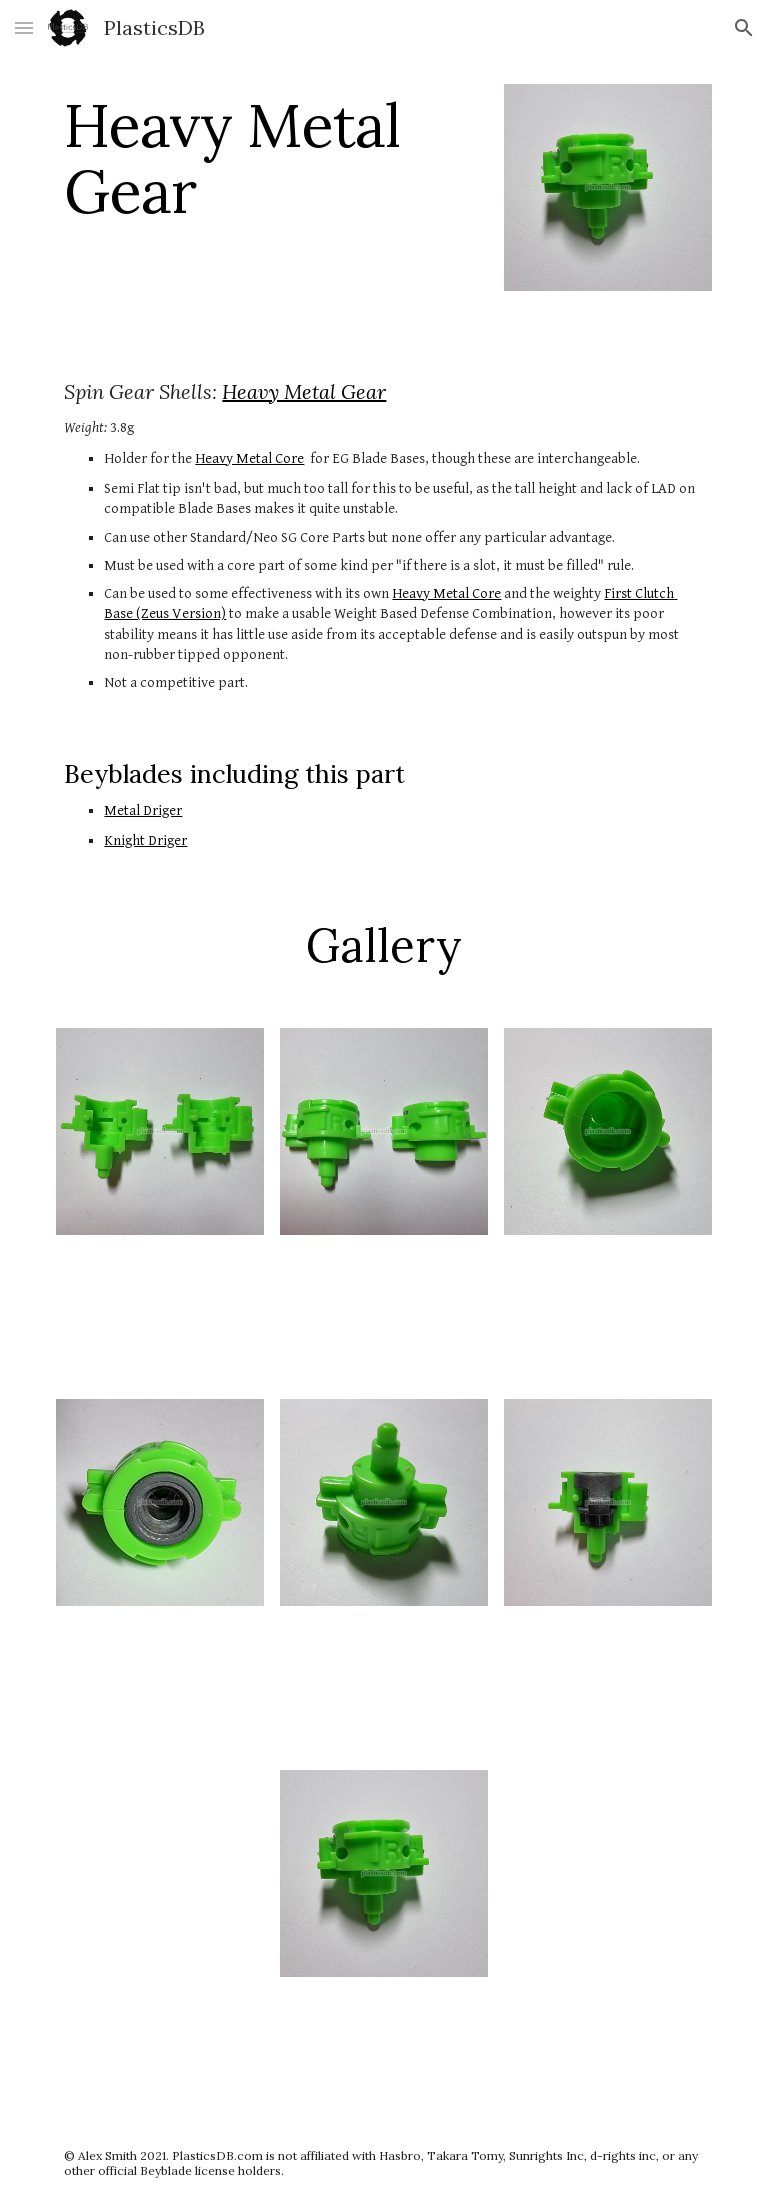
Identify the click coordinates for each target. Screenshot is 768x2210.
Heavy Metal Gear (304, 391)
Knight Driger (145, 840)
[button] (24, 27)
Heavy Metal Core (249, 458)
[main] (271, 158)
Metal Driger (143, 810)
